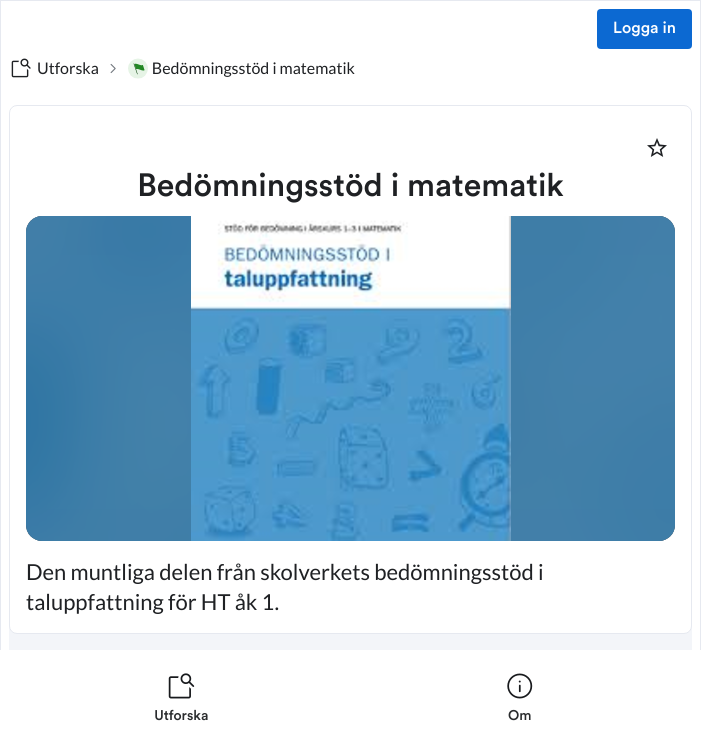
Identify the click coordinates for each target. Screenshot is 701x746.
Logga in (644, 29)
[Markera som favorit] (657, 148)
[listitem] (181, 698)
